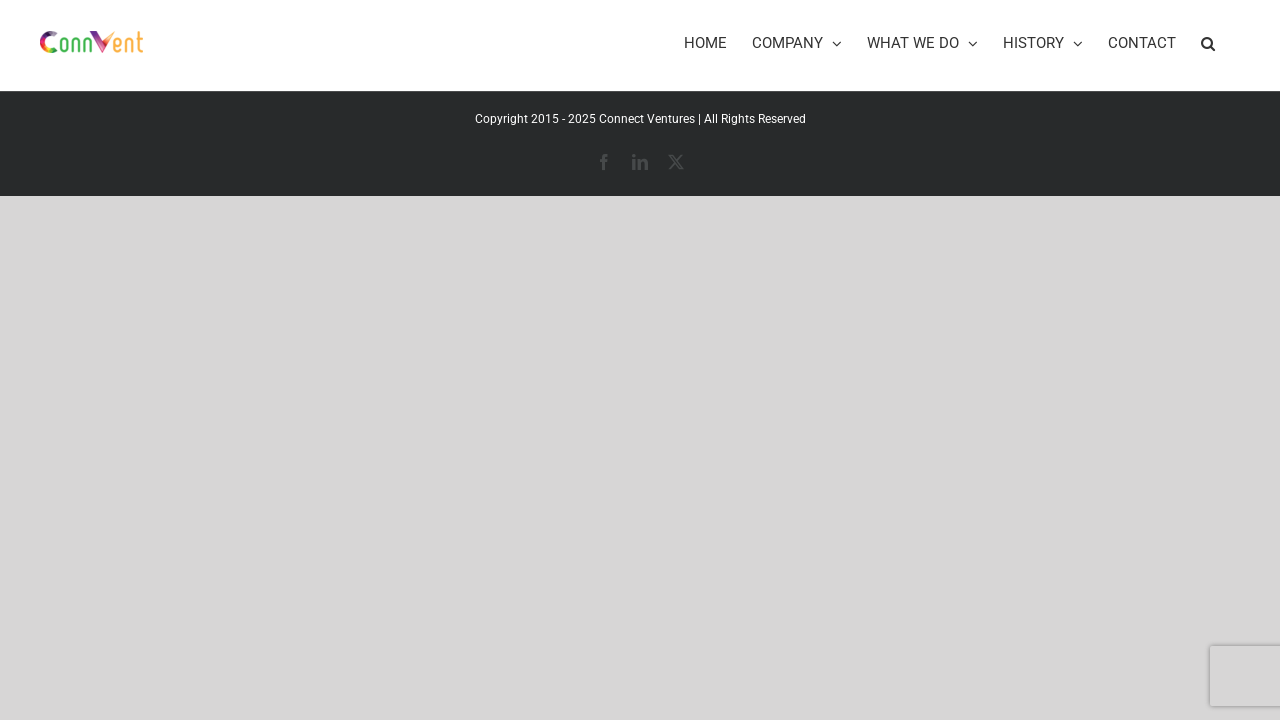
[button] (1233, 42)
